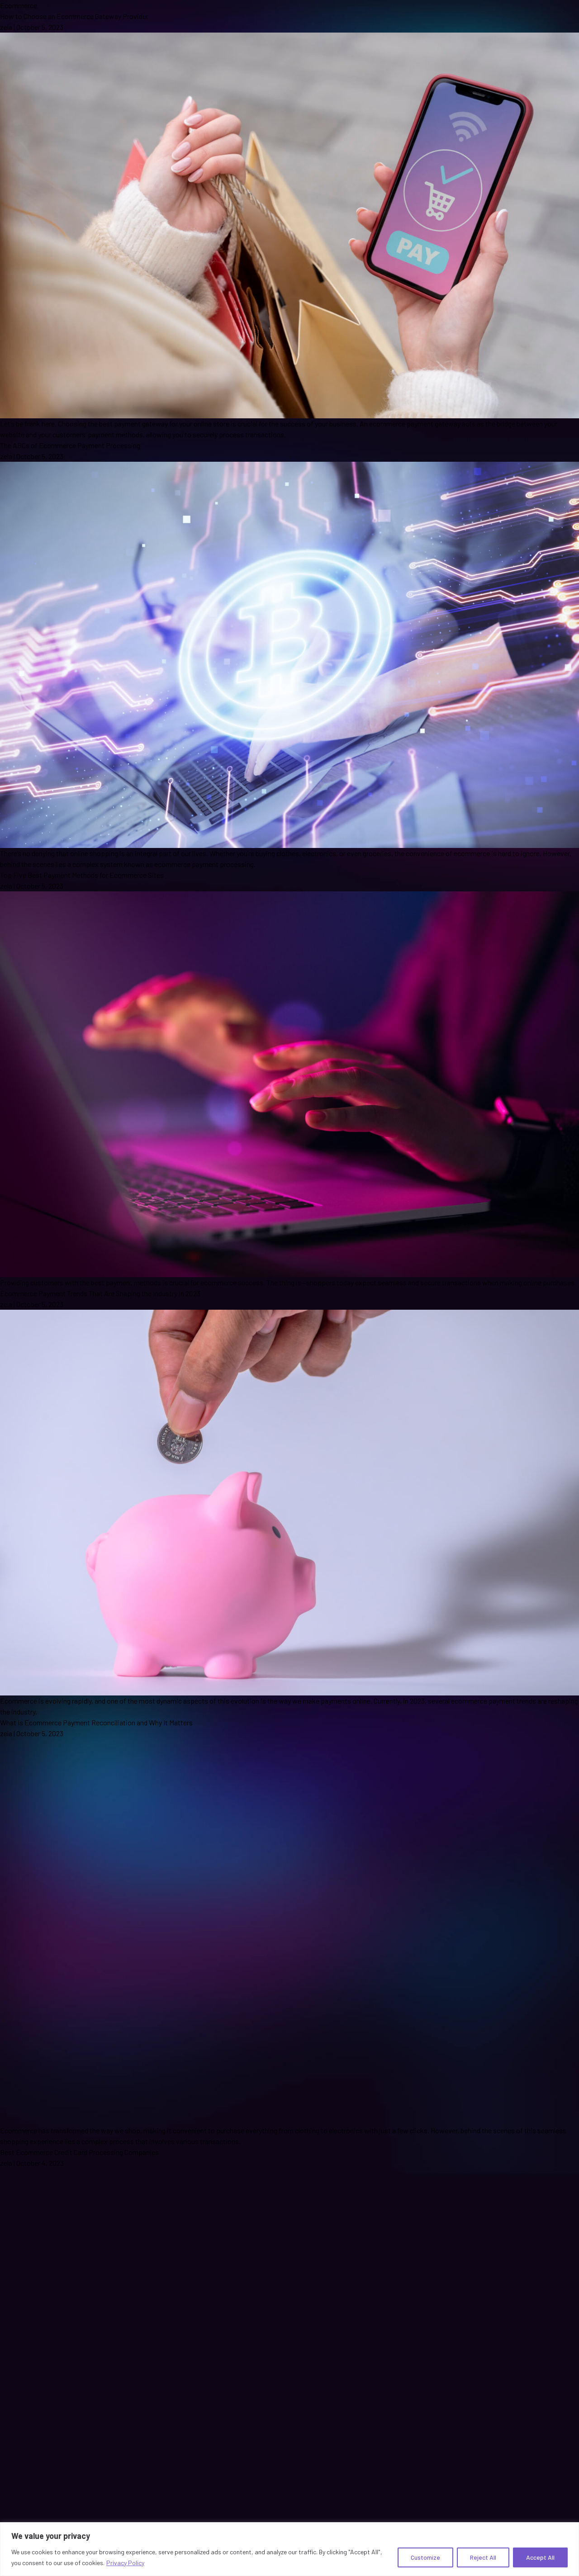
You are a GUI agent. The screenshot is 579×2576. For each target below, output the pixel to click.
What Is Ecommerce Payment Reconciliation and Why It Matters (96, 1722)
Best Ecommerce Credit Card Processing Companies (79, 2152)
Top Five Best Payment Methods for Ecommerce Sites (82, 875)
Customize (425, 2557)
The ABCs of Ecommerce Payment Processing (70, 445)
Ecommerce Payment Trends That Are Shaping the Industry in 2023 (100, 1293)
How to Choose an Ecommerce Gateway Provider (74, 16)
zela (6, 27)
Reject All (483, 2557)
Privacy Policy (125, 2563)
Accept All (540, 2557)
